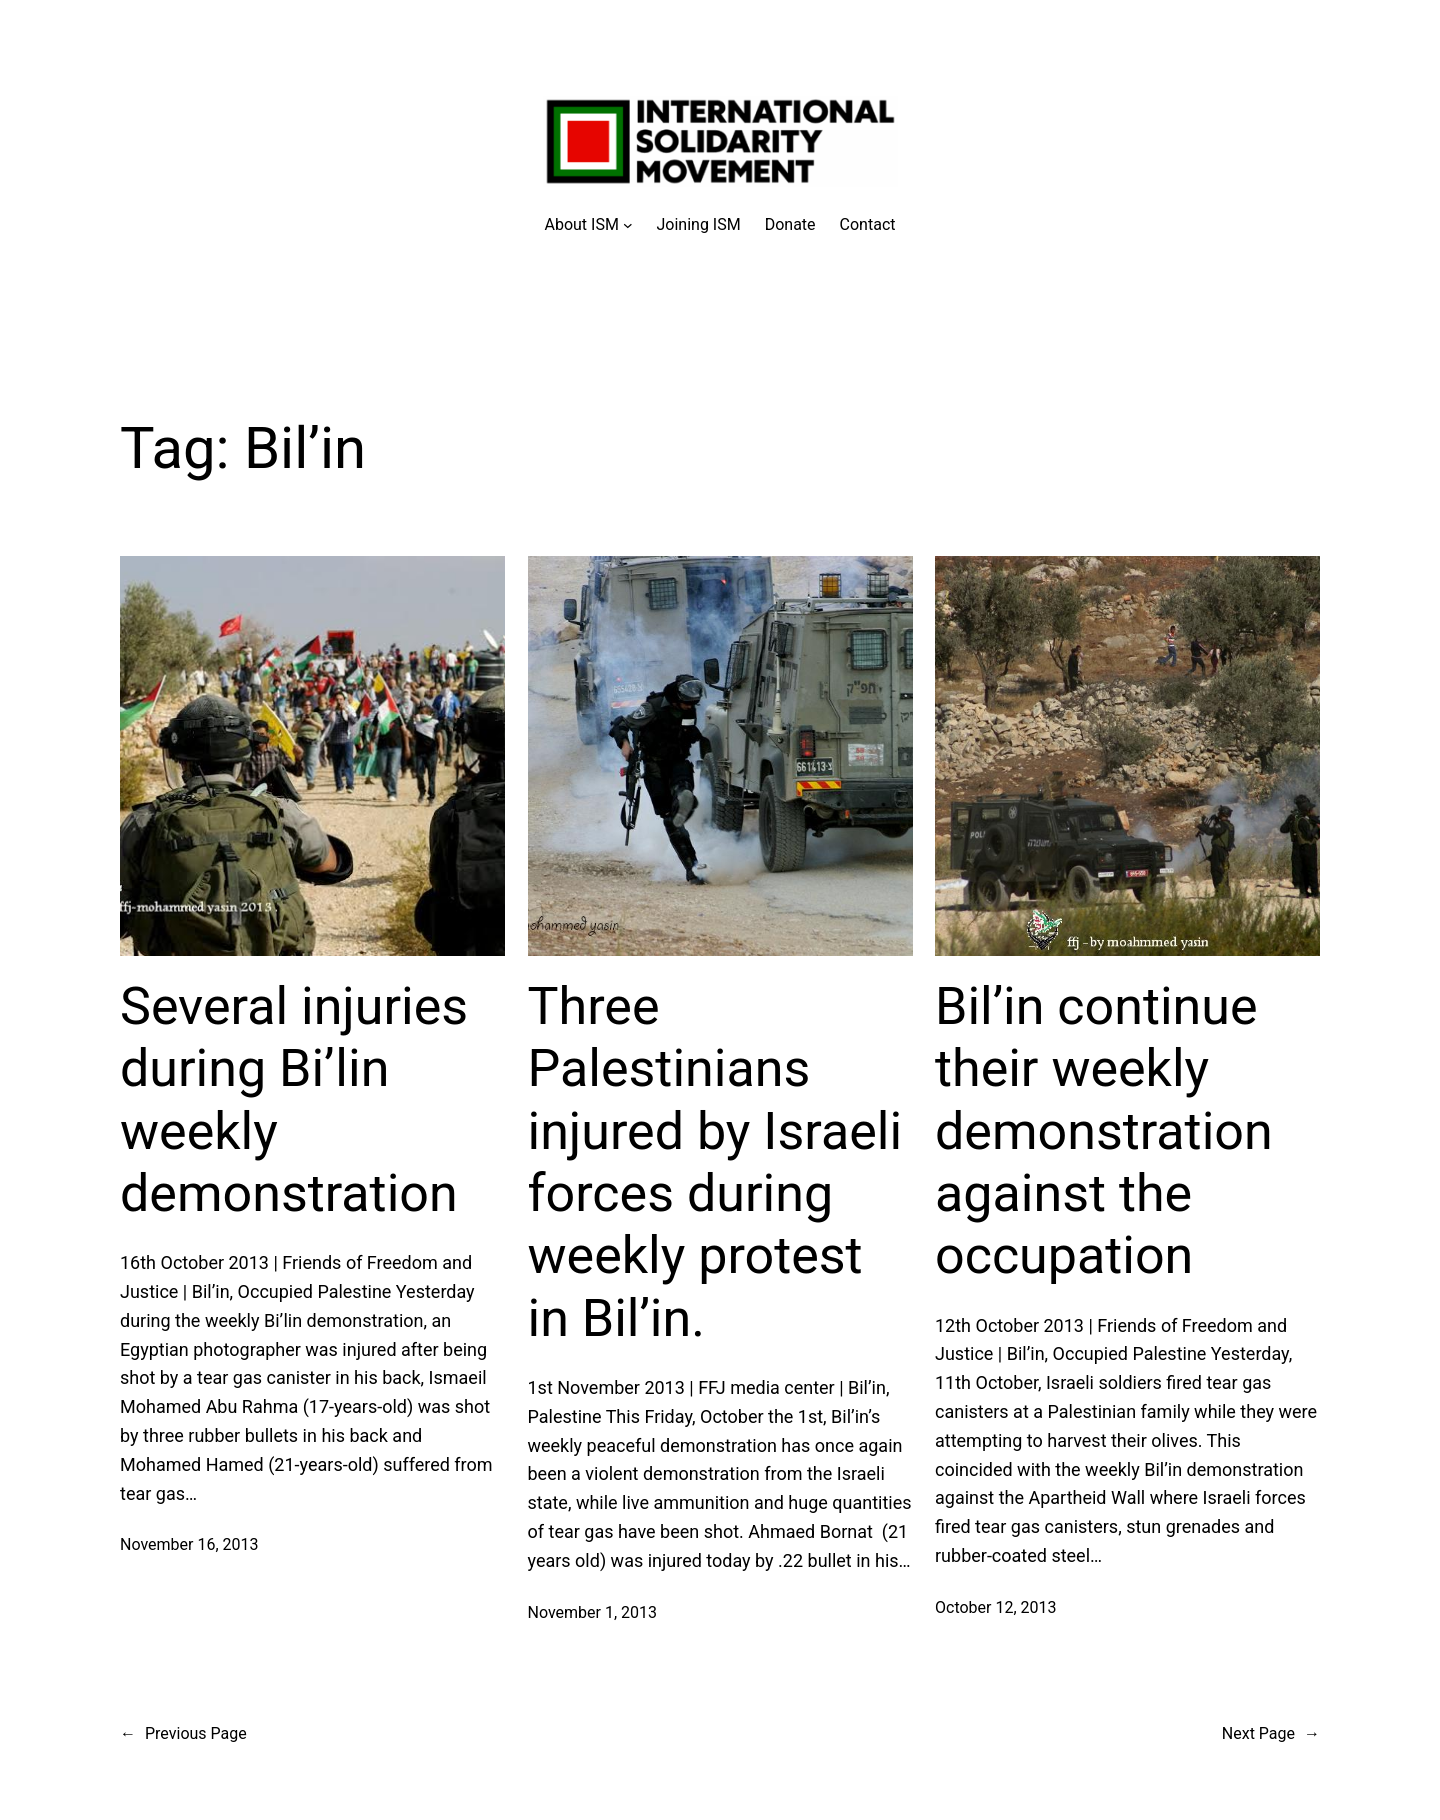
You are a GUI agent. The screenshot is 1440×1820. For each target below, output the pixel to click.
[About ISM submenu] (589, 225)
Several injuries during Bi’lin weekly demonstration (294, 1100)
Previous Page (183, 1734)
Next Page (1271, 1734)
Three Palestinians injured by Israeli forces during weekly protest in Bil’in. (715, 1162)
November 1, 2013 (593, 1612)
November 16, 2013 (189, 1544)
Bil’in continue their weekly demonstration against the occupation (1104, 1131)
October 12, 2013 (996, 1607)
